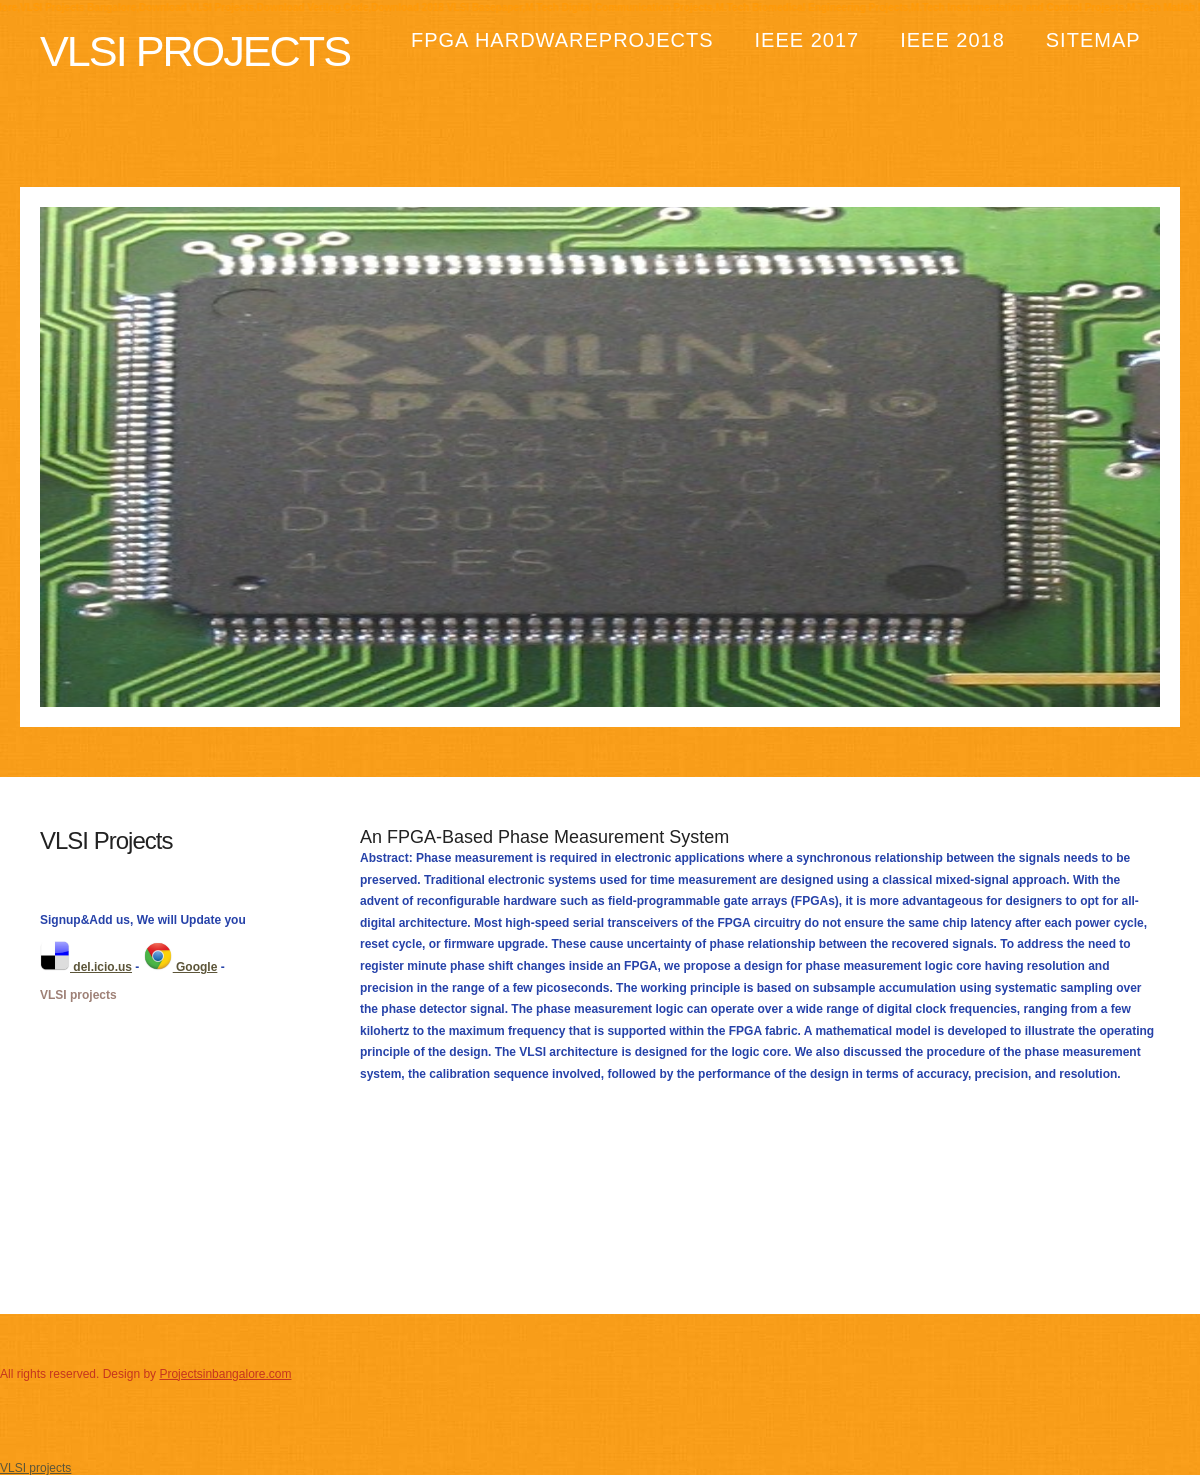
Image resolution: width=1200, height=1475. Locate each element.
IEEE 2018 (952, 40)
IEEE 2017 (807, 40)
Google (180, 967)
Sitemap (1093, 40)
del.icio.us (86, 967)
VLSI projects (78, 995)
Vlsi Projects (195, 51)
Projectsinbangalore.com (225, 1374)
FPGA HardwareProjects (562, 40)
